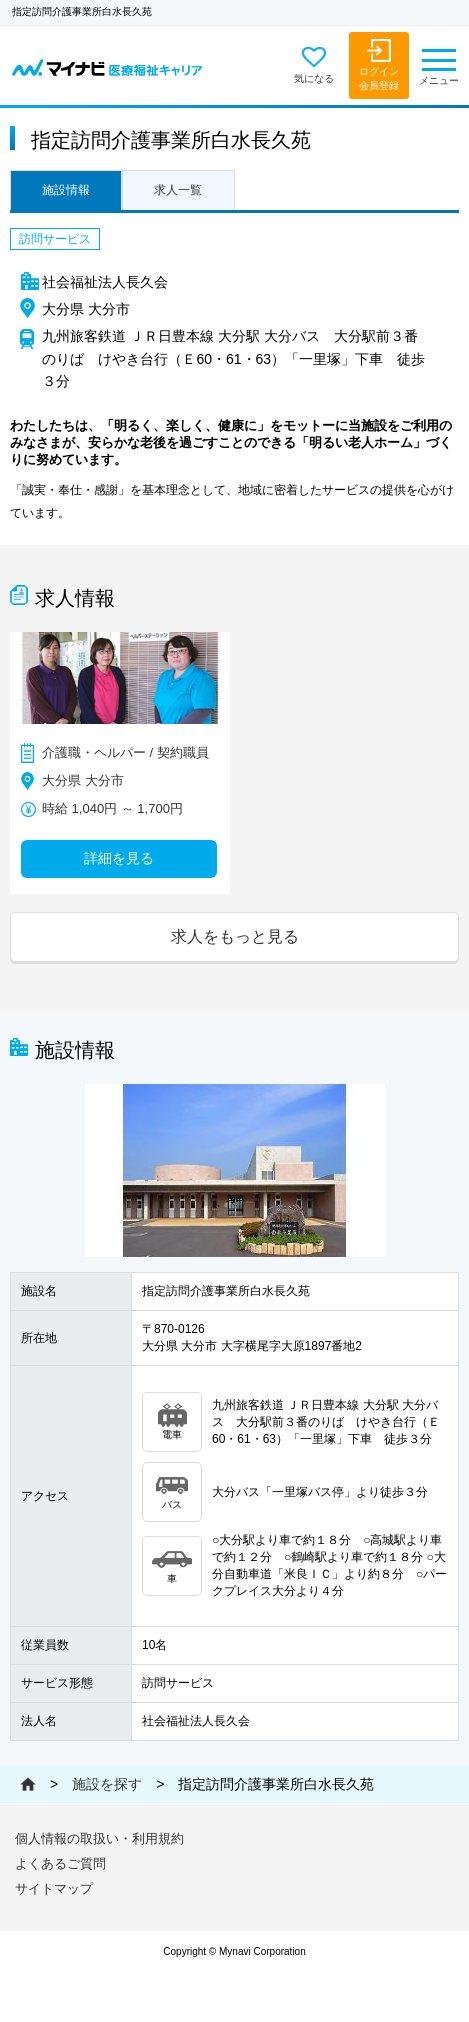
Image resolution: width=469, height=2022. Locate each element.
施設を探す (107, 1784)
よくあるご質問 (60, 1863)
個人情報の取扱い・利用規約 (99, 1838)
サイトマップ (54, 1888)
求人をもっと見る (235, 936)
